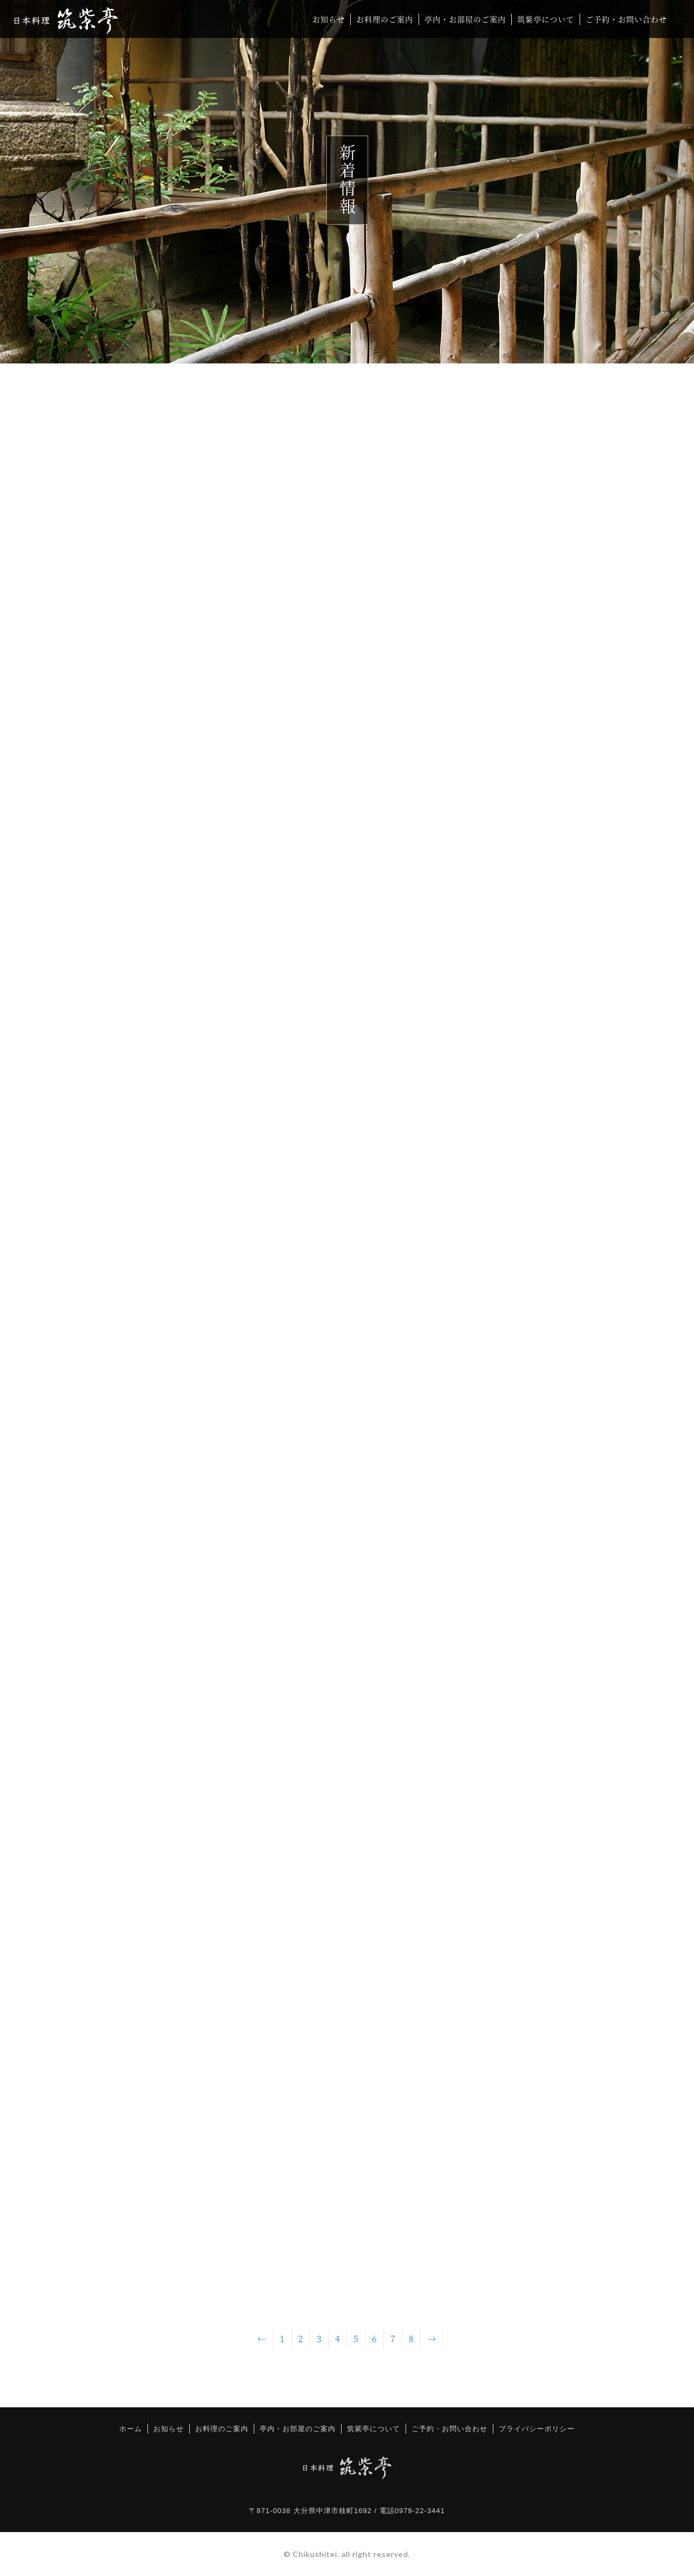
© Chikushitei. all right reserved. (347, 2554)
